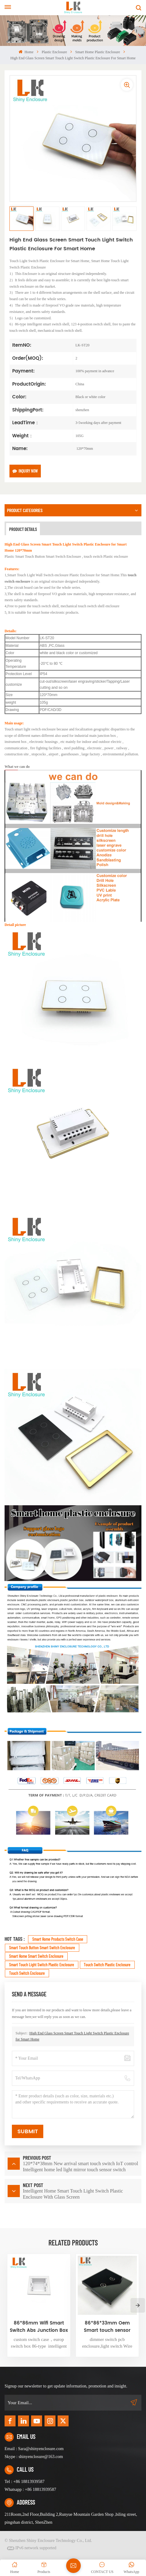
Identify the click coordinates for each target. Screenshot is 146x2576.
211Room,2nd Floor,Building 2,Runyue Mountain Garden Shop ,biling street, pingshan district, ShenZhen (71, 2518)
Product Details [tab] (23, 529)
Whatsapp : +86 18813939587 (30, 2489)
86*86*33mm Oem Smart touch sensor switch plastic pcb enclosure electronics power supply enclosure (107, 2327)
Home (26, 52)
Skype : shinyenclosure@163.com (34, 2456)
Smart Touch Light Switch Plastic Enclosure (41, 1964)
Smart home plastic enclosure (97, 52)
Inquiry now (25, 470)
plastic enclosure (54, 52)
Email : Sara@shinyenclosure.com (34, 2448)
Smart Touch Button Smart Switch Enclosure (42, 1947)
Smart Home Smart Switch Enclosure (36, 1956)
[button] (137, 2305)
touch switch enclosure (27, 1973)
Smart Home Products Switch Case (57, 1939)
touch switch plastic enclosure (107, 1964)
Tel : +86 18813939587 (25, 2481)
